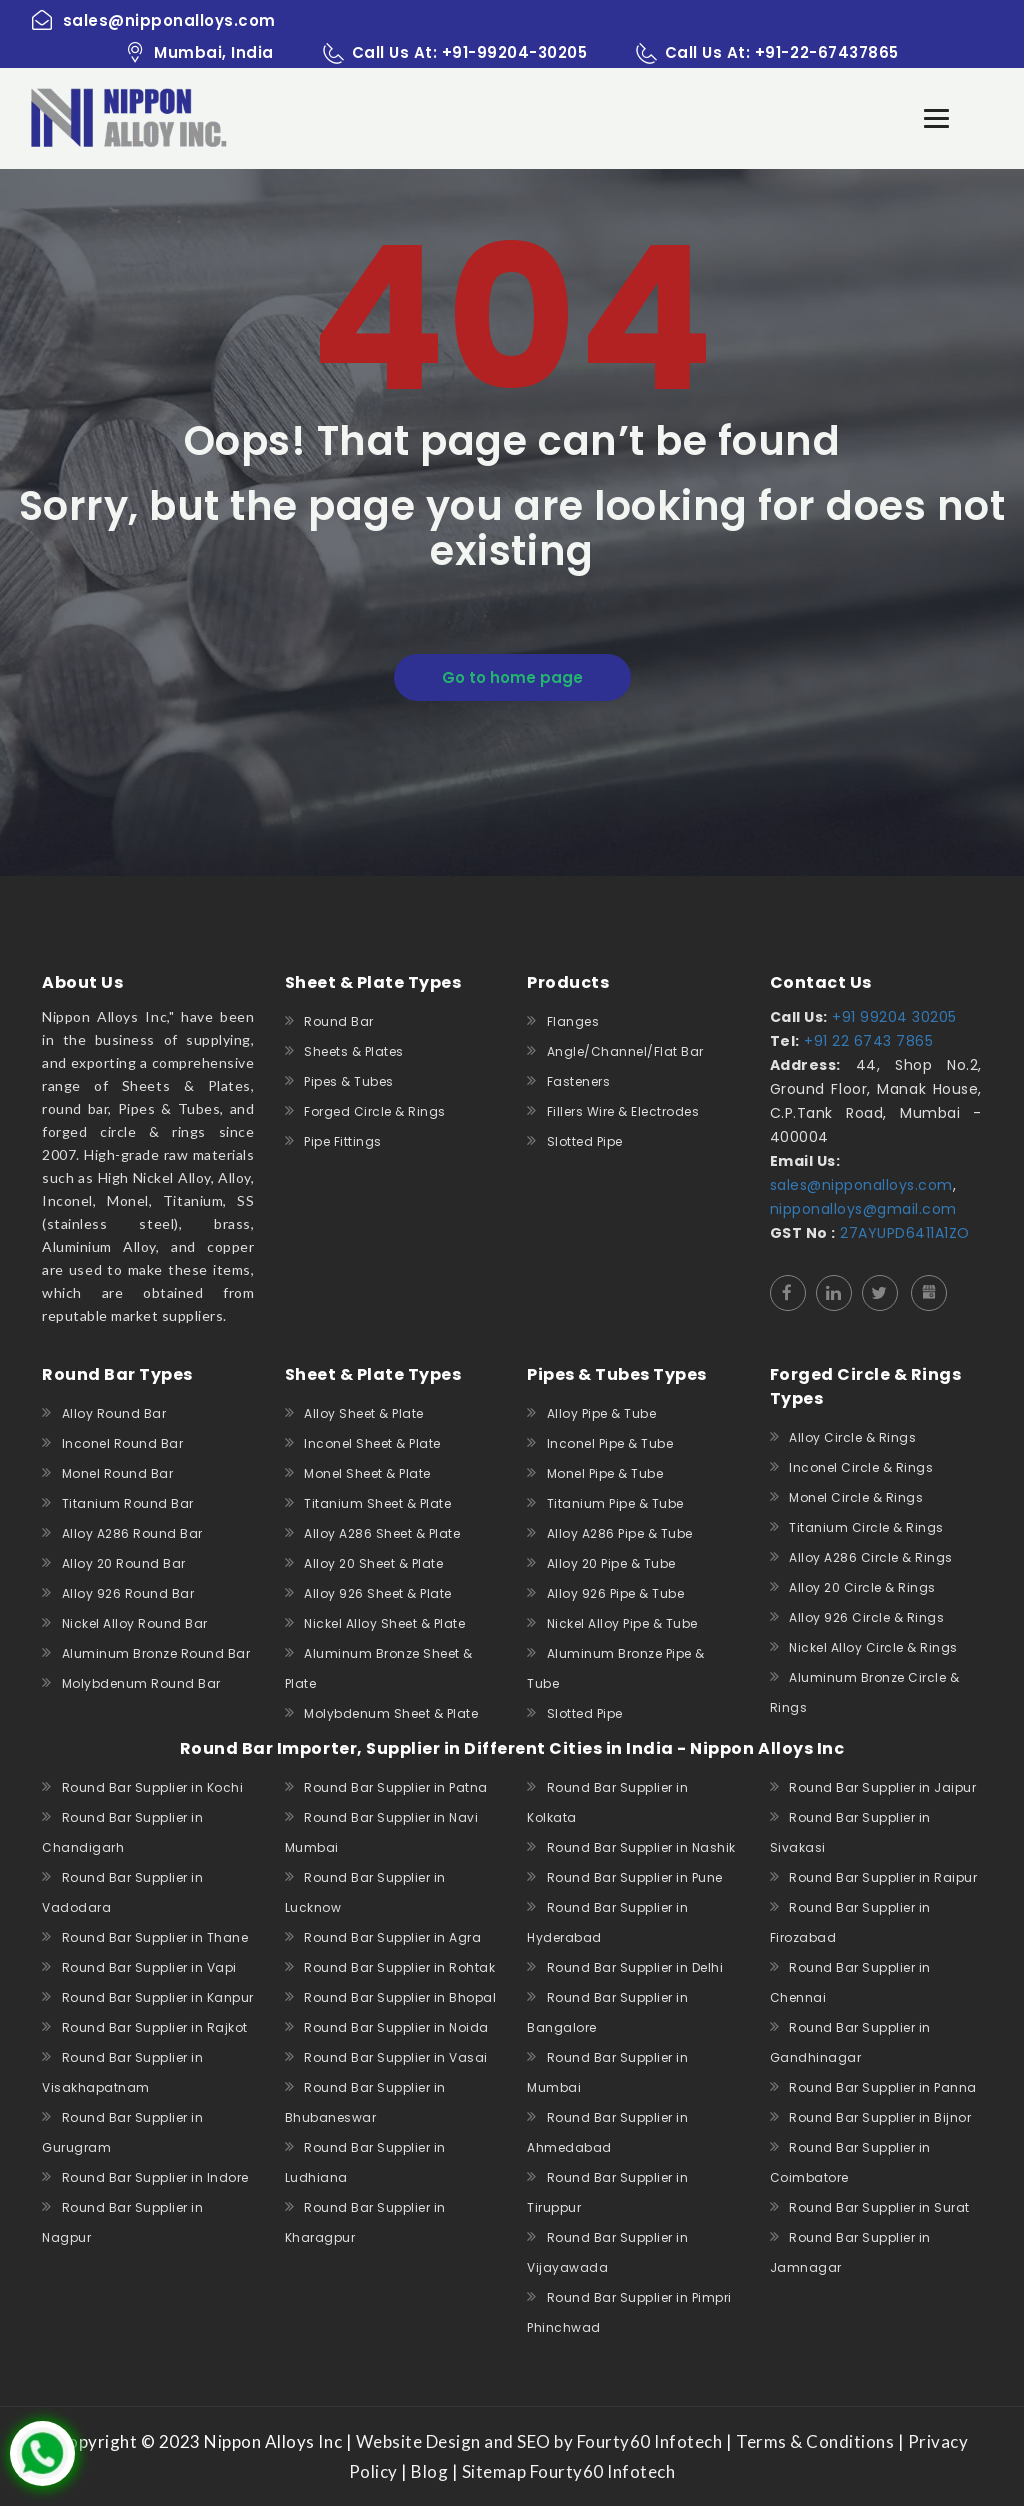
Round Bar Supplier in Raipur (883, 1877)
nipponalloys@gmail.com (863, 1209)
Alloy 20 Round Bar (124, 1563)
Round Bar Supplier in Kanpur (158, 1997)
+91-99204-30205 (515, 52)
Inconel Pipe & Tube (610, 1443)
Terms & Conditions (815, 2441)
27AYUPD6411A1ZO (903, 1233)
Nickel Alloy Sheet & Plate (384, 1623)
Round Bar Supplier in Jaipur (882, 1787)
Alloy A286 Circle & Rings (871, 1557)
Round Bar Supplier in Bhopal (400, 1997)
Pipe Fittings (343, 1141)
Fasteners (579, 1081)
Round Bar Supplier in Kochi (153, 1787)
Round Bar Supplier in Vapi (149, 1967)
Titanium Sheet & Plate (377, 1503)
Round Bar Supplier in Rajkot (155, 2027)
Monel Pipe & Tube (605, 1473)
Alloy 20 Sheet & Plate (373, 1563)
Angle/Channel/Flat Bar (625, 1051)
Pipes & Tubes (349, 1081)
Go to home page (512, 677)
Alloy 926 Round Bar (128, 1593)
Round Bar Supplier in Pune (635, 1877)
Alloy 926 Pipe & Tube (616, 1593)
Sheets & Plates (354, 1051)
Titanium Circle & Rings (866, 1527)
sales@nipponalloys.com (861, 1185)
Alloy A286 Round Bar (132, 1533)
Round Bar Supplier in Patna (396, 1787)
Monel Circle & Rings (856, 1497)
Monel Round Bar (118, 1473)
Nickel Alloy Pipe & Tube (622, 1623)
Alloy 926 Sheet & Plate (378, 1593)
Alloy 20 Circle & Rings (862, 1587)
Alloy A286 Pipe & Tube (620, 1533)
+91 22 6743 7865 (867, 1041)
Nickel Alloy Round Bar (135, 1623)
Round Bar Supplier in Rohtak (399, 1967)
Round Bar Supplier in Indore (155, 2177)
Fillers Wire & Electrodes (623, 1111)
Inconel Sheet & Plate (372, 1443)
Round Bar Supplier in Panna (883, 2087)
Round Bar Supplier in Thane (155, 1937)
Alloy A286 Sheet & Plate (382, 1533)
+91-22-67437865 (827, 52)
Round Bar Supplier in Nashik (641, 1847)
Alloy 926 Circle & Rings (866, 1617)
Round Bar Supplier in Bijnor (880, 2117)
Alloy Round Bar (114, 1413)
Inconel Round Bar (123, 1443)
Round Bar (339, 1021)
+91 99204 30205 (892, 1017)
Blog (429, 2471)
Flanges (573, 1021)
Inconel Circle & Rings (861, 1467)
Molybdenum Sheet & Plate (391, 1713)
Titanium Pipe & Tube (615, 1503)
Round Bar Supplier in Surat (879, 2207)
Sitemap (494, 2471)
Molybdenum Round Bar (141, 1683)
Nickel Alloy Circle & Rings (873, 1647)
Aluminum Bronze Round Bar (156, 1653)
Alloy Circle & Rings (852, 1437)
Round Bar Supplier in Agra (392, 1937)
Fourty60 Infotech (600, 2471)
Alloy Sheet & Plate (364, 1413)
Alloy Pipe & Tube (602, 1413)
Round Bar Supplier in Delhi (635, 1967)
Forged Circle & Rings (375, 1111)
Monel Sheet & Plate (367, 1473)
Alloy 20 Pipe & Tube (611, 1563)
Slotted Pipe (585, 1141)
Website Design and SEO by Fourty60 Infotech (539, 2441)
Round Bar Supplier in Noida (396, 2027)
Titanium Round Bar (128, 1503)
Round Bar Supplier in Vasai (396, 2057)
